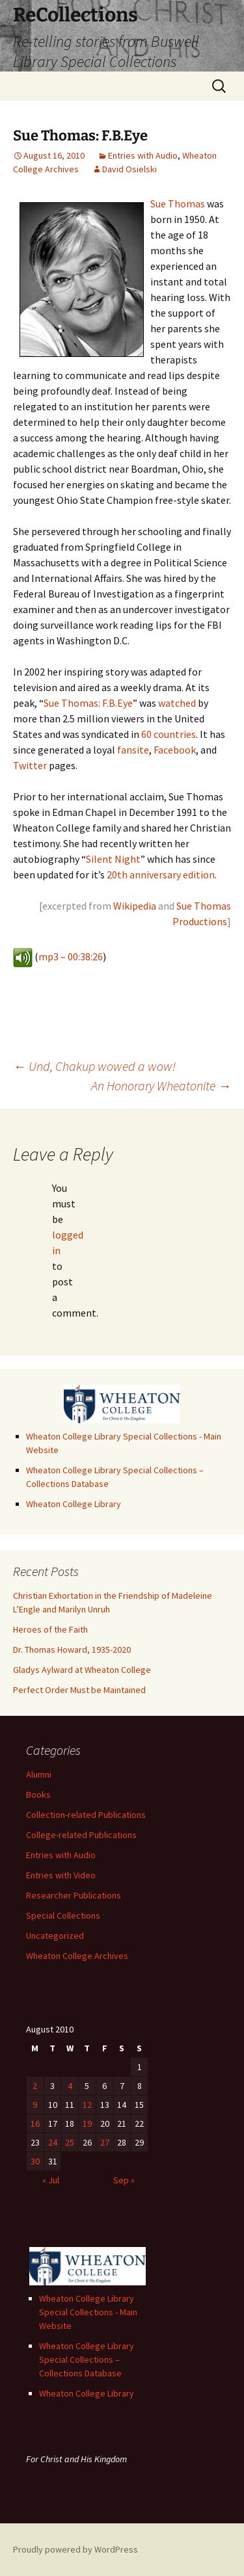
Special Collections (63, 1915)
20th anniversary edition (161, 874)
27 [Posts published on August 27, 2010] (104, 2142)
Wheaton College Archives (77, 1956)
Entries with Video (61, 1875)
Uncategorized (55, 1935)
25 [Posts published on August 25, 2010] (69, 2142)
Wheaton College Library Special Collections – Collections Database (86, 2359)
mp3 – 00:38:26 (70, 955)
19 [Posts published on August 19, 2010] (87, 2123)
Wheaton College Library (73, 1504)
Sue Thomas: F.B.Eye (88, 702)
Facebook (175, 749)
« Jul (50, 2180)
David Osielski (129, 169)
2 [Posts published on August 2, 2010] (35, 2086)
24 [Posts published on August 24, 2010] (52, 2142)
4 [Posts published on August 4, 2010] (70, 2086)
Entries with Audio (143, 155)
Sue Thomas (177, 203)
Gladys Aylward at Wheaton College (82, 1670)
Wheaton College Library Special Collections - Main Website (88, 2312)
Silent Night (113, 858)
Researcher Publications (73, 1895)
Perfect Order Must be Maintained (79, 1690)
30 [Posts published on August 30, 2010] (35, 2161)
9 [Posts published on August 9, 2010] (35, 2104)
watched (177, 702)
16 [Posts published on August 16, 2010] (35, 2123)
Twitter (30, 765)
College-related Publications (81, 1835)
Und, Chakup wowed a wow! (94, 1066)
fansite (133, 749)
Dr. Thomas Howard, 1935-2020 (72, 1649)
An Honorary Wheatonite (161, 1085)
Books (38, 1794)
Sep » (124, 2180)
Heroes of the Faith (50, 1629)
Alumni (38, 1774)
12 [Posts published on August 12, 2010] (87, 2104)
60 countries (168, 734)
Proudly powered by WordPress (75, 2549)
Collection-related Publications (86, 1814)
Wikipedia (134, 905)
